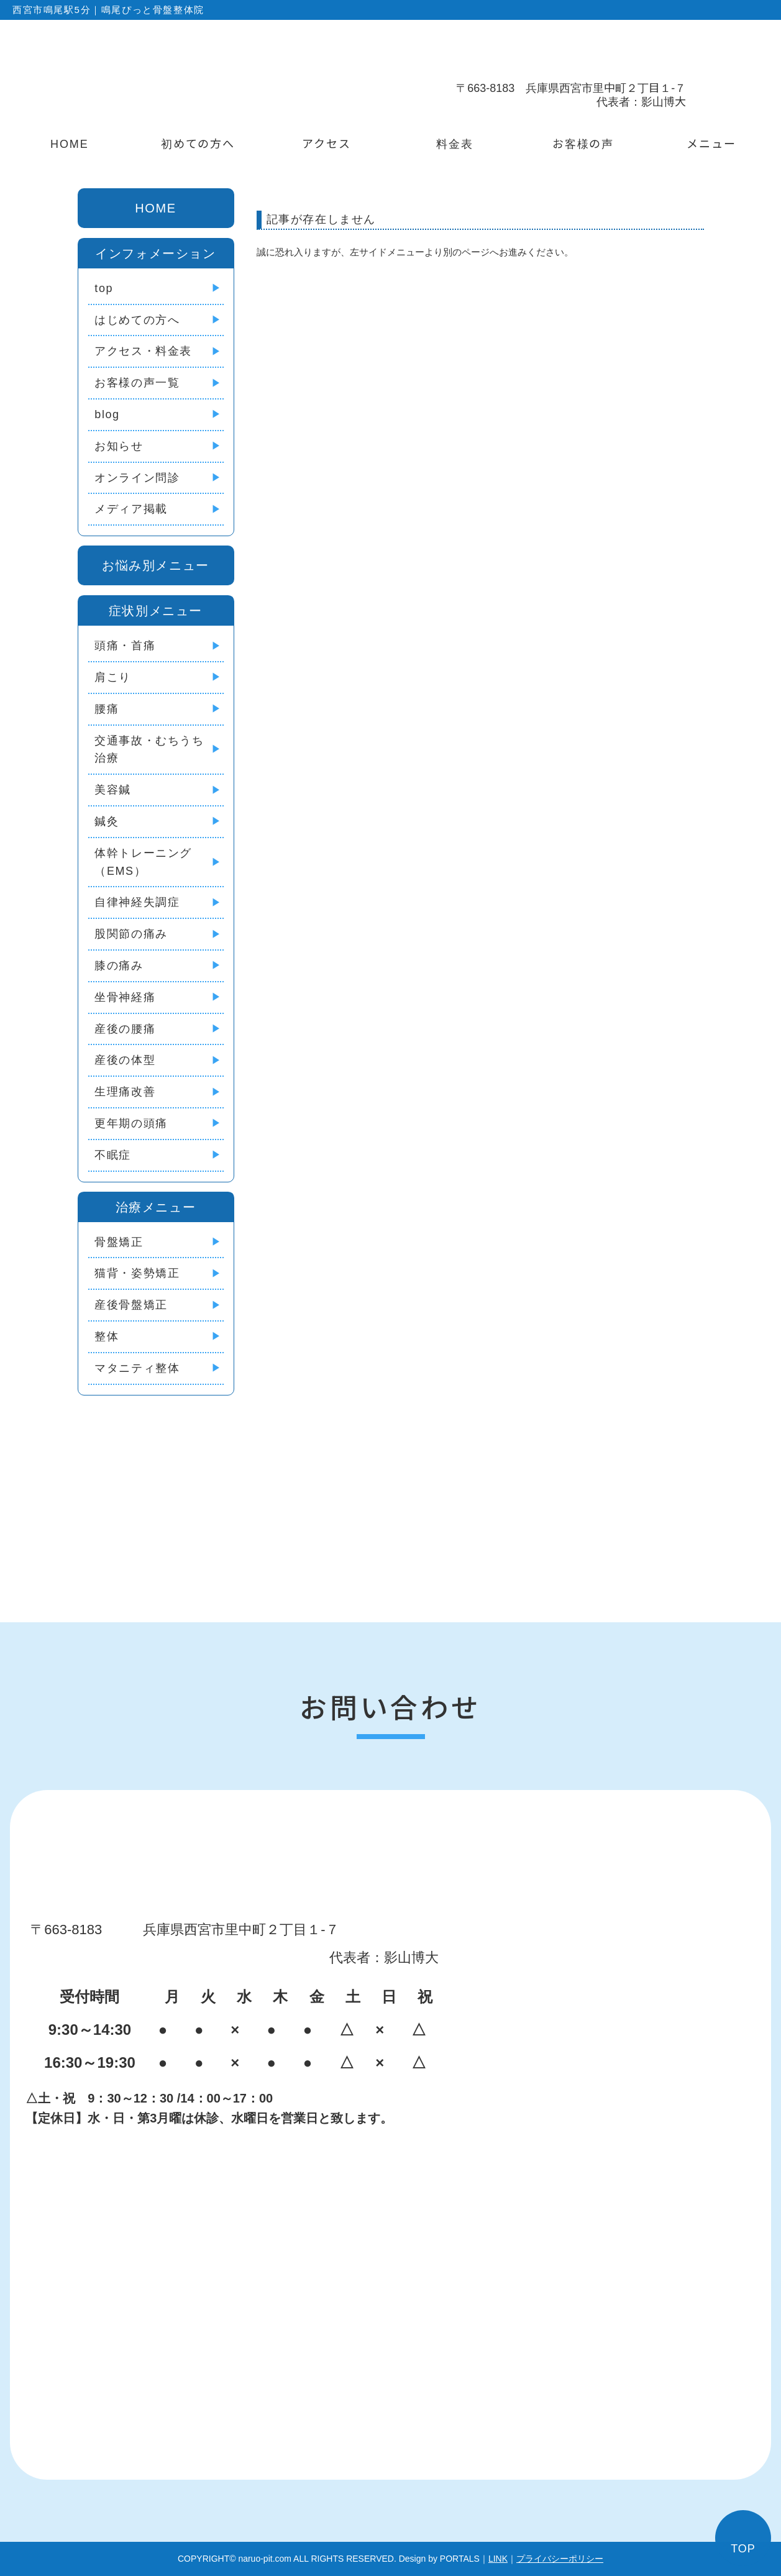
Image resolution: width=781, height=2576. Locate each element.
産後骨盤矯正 (131, 1305)
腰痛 (106, 709)
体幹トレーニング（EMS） (143, 862)
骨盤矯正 (118, 1242)
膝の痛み (118, 965)
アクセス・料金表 (143, 351)
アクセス (326, 143)
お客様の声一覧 (137, 383)
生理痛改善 (124, 1091)
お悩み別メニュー (155, 565)
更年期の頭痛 (131, 1123)
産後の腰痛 (124, 1029)
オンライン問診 (137, 478)
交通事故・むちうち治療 (149, 749)
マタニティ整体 (137, 1368)
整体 (106, 1336)
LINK (498, 2559)
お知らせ (118, 446)
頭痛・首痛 (124, 645)
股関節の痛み (131, 934)
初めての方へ (198, 143)
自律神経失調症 (137, 902)
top (103, 288)
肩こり (112, 677)
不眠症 (112, 1155)
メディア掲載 (131, 509)
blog (106, 414)
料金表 (454, 143)
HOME (69, 143)
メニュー (711, 143)
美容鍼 (112, 789)
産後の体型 (124, 1060)
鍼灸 (106, 821)
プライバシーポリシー (559, 2559)
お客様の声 (583, 143)
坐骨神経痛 (124, 997)
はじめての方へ (137, 320)
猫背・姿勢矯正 (137, 1273)
